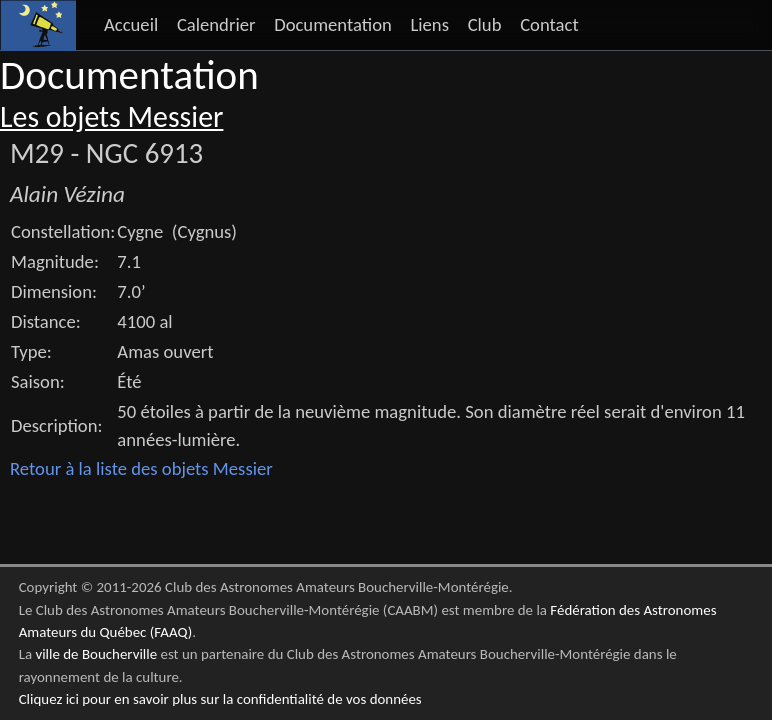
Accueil (131, 24)
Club (485, 24)
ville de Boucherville (96, 654)
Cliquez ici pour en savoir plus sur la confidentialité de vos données (220, 699)
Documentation (333, 24)
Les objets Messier (111, 117)
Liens (429, 24)
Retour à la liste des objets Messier (141, 468)
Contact (549, 24)
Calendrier (216, 24)
